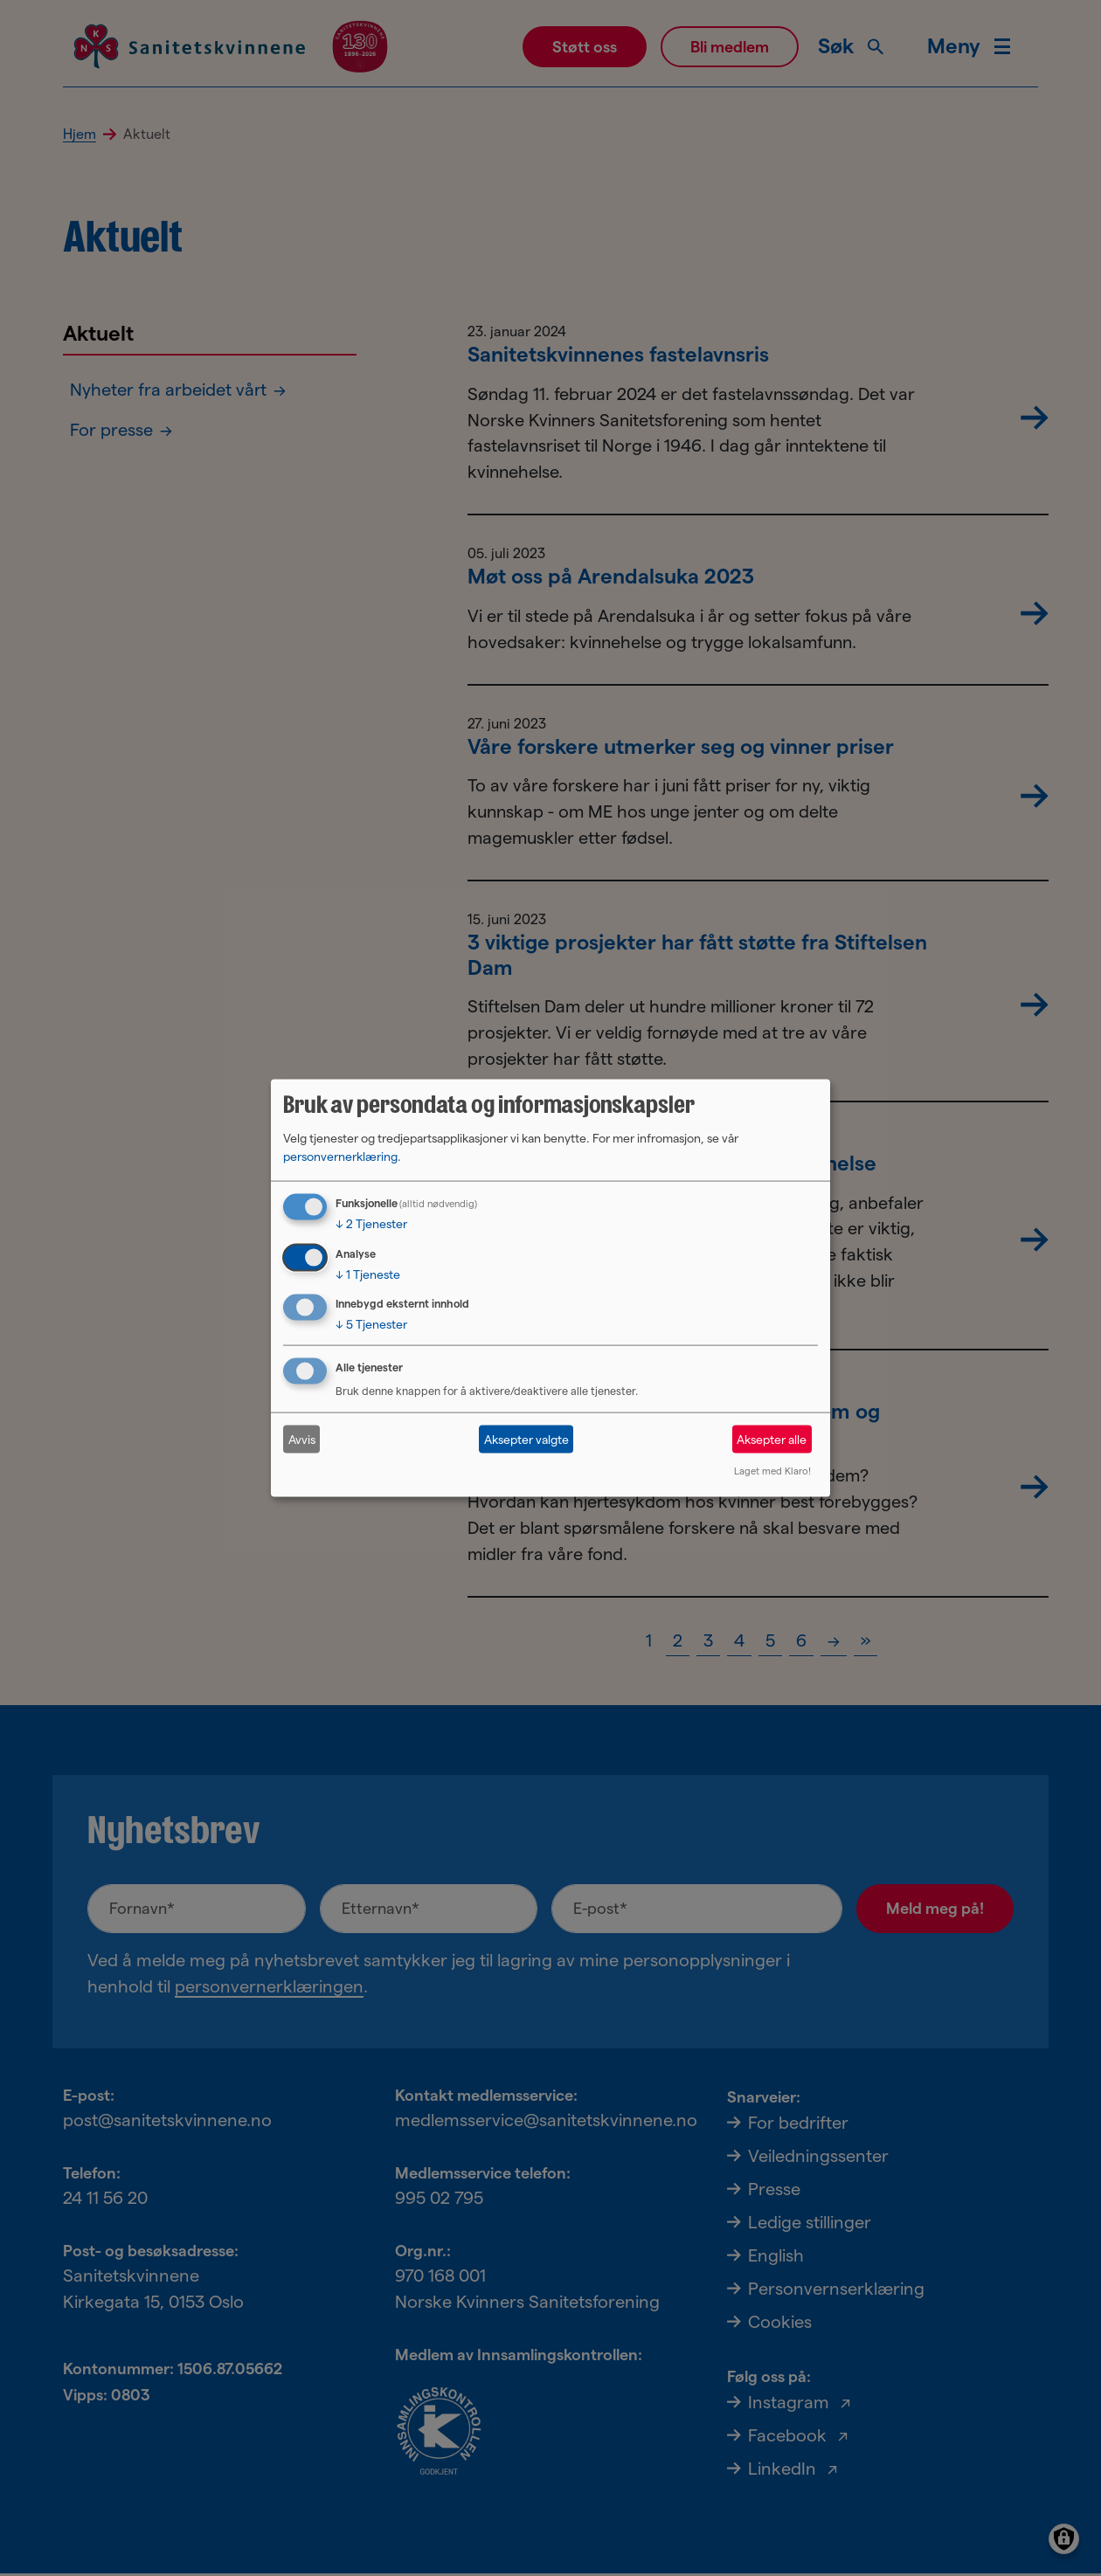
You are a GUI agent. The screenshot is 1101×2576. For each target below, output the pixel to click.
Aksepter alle (772, 1439)
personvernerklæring (340, 1156)
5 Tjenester (371, 1324)
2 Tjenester (371, 1223)
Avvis (301, 1439)
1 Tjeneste (368, 1273)
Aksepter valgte (526, 1439)
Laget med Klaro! (772, 1471)
